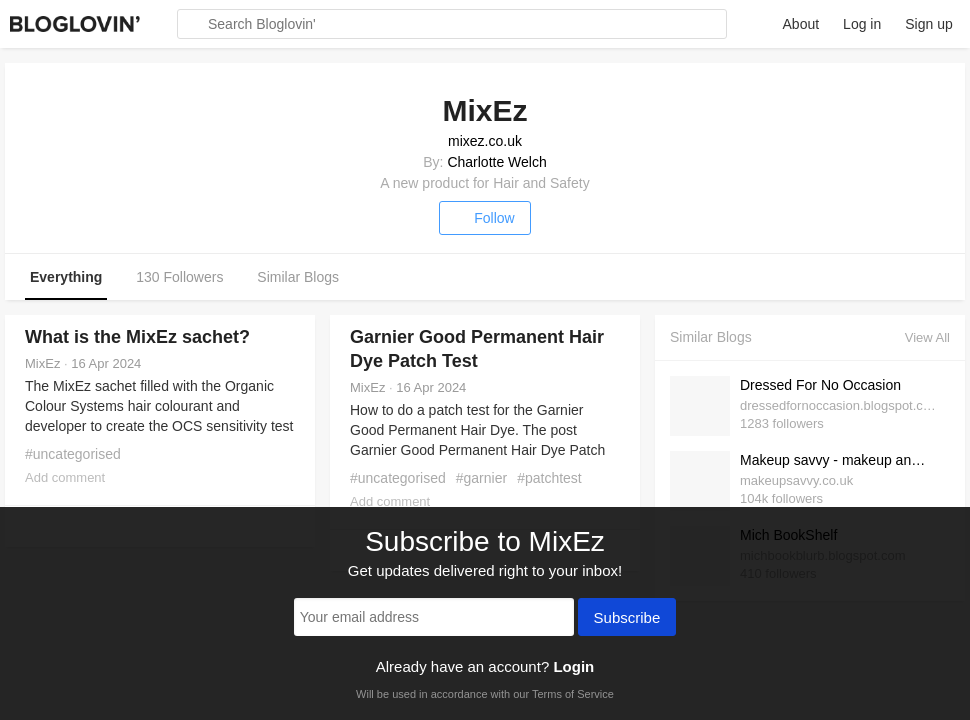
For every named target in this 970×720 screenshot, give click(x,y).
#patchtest (549, 478)
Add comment (65, 477)
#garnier (481, 478)
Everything (66, 277)
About (801, 24)
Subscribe (627, 619)
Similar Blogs (298, 277)
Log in (862, 24)
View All (927, 337)
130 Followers (179, 277)
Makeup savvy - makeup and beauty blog (840, 460)
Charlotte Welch (496, 162)
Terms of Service (573, 694)
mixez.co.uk (485, 141)
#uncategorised (73, 454)
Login (573, 666)
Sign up (928, 24)
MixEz (42, 363)
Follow (484, 218)
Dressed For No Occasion (820, 385)
